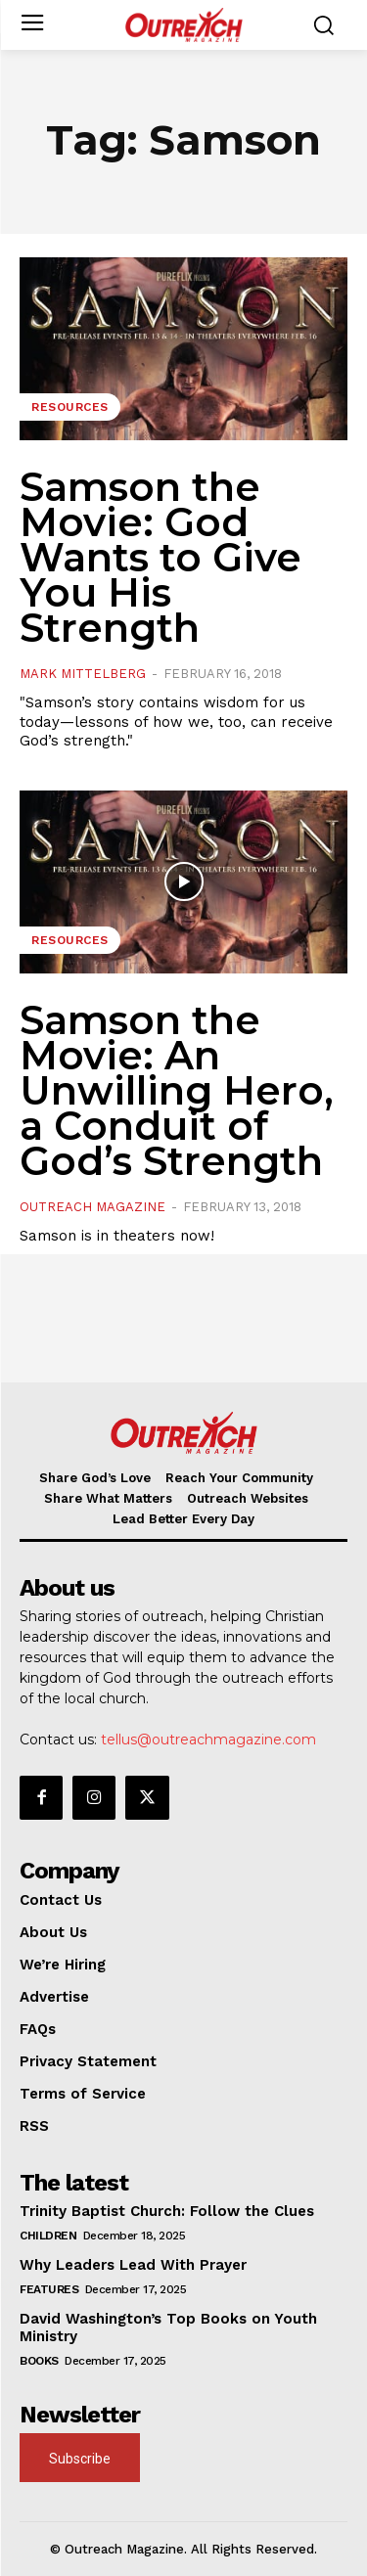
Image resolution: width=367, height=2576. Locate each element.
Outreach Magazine (92, 1206)
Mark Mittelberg (83, 673)
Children (48, 2235)
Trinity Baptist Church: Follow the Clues (167, 2211)
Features (49, 2289)
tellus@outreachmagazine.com (208, 1739)
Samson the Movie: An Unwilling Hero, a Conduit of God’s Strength (177, 1090)
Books (39, 2361)
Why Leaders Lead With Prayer (133, 2265)
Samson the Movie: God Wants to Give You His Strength (160, 557)
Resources (70, 407)
